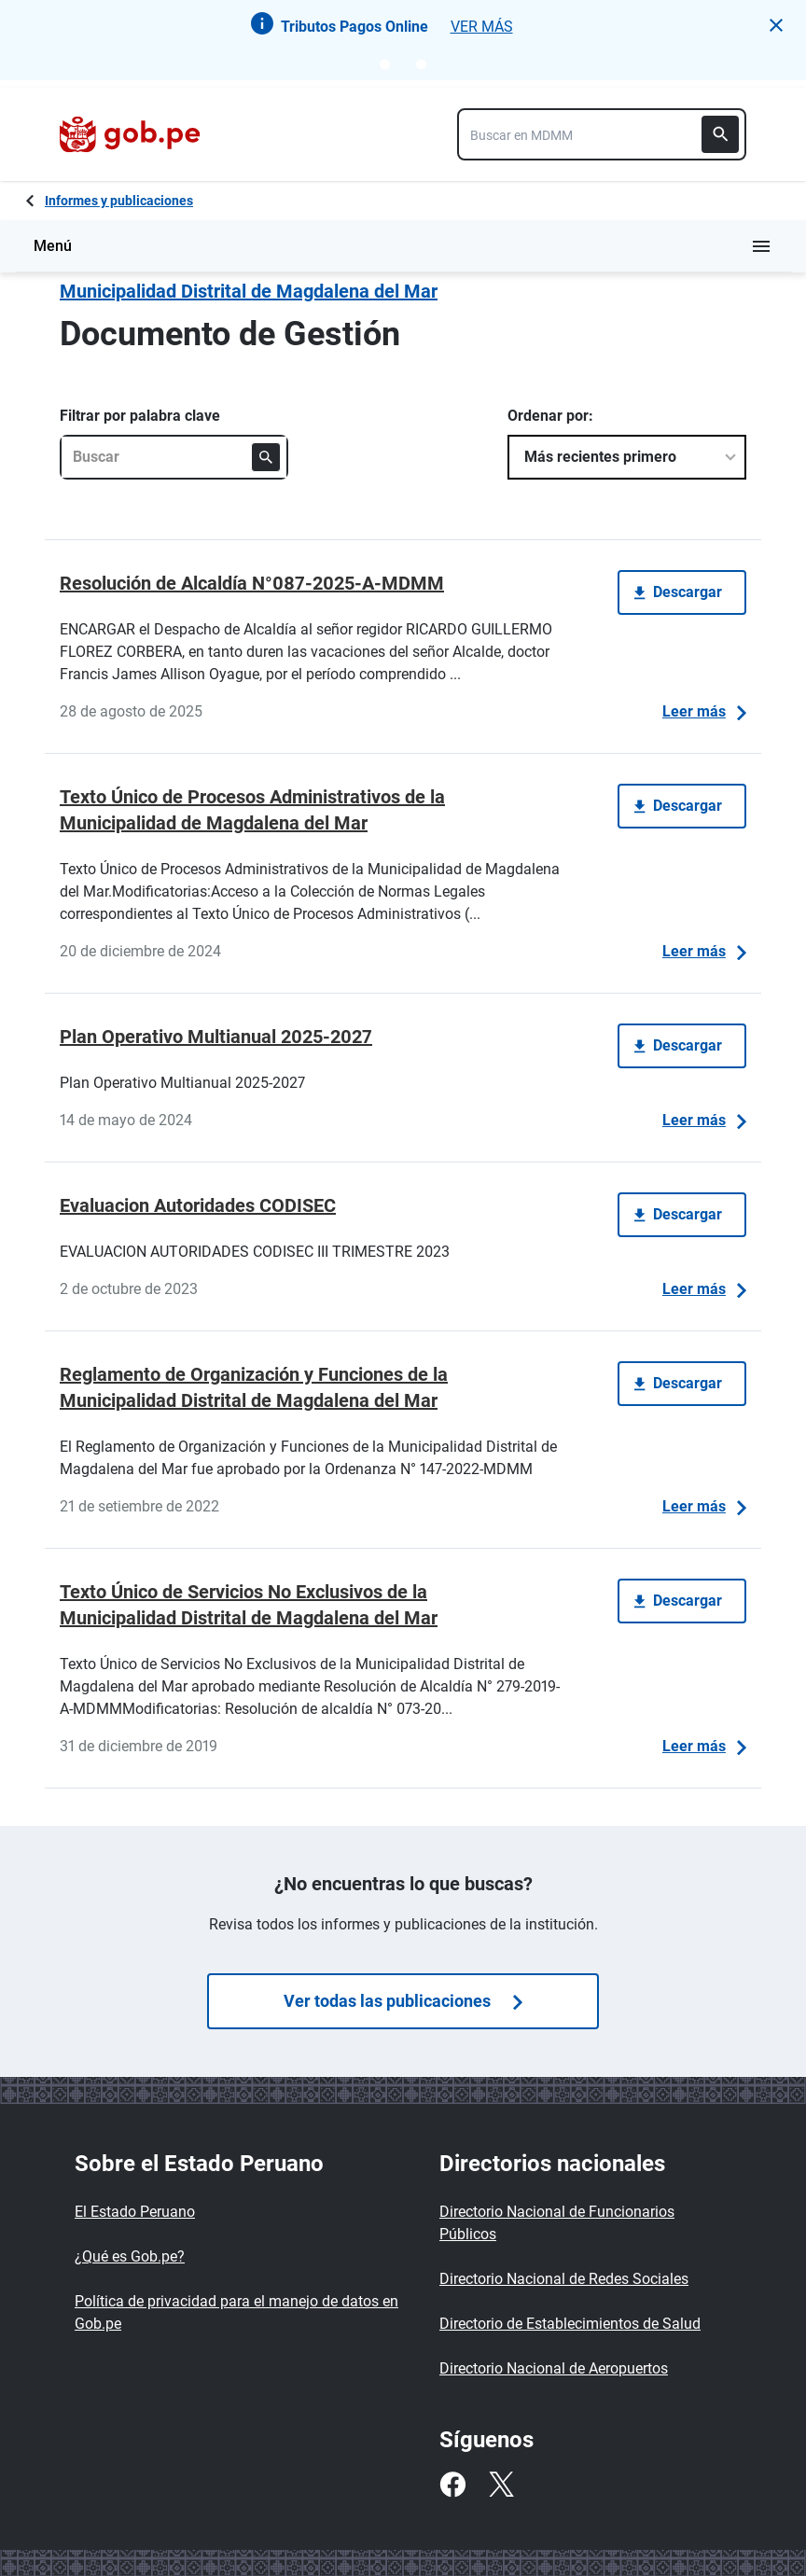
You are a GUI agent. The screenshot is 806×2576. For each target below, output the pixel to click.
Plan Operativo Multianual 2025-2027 (216, 1036)
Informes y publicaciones (119, 200)
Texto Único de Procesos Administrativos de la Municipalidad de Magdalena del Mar (252, 810)
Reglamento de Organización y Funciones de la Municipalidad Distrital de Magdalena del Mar (254, 1387)
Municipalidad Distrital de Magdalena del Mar (249, 291)
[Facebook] (452, 2485)
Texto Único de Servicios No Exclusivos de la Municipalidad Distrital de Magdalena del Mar (249, 1604)
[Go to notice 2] (421, 64)
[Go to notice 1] (385, 64)
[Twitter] (501, 2485)
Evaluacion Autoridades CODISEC (198, 1205)
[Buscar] (720, 134)
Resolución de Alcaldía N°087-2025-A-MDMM (252, 583)
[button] (776, 25)
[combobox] (601, 134)
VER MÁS (482, 26)
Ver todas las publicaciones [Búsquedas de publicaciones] (403, 2001)
